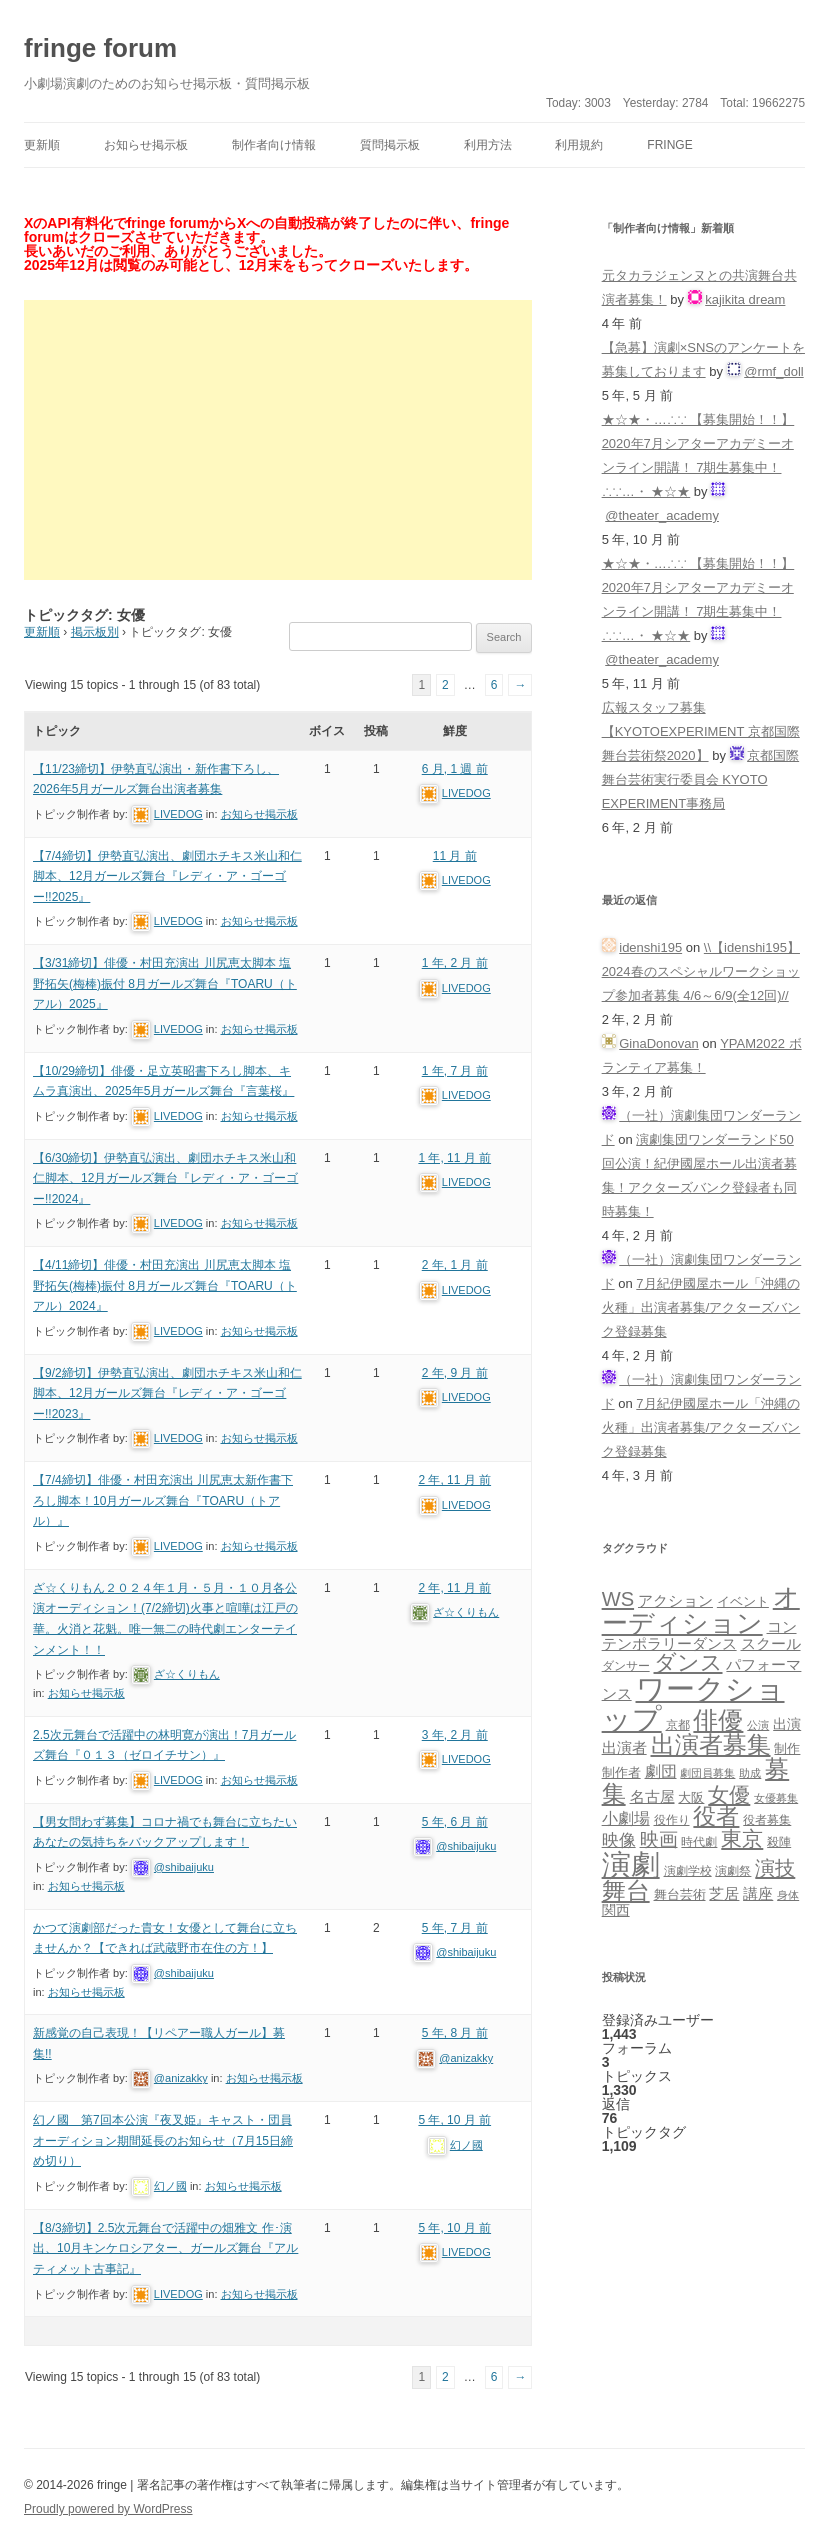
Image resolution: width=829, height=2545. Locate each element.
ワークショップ (693, 1703)
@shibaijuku (184, 1867)
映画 (659, 1839)
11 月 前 (455, 856)
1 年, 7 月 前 (455, 1071)
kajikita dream (745, 299)
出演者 (624, 1747)
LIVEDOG (178, 814)
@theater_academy (662, 515)
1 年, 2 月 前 (455, 963)
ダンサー (626, 1665)
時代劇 (699, 1842)
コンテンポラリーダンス (699, 1635)
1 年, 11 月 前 (454, 1158)
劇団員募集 (707, 1773)
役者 (716, 1816)
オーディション (701, 1610)
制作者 (621, 1772)
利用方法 (488, 145)
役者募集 (767, 1820)
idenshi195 (650, 947)
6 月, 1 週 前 (455, 769)
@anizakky (181, 2078)
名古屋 (652, 1796)
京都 (678, 1724)
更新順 (42, 145)
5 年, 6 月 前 (455, 1822)
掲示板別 (95, 632)
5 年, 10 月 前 (454, 2120)
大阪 (691, 1798)
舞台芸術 (680, 1895)
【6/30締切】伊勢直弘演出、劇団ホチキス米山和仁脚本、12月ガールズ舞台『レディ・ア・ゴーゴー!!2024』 (165, 1178)
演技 (775, 1867)
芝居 (724, 1893)
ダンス (688, 1662)
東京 (742, 1838)
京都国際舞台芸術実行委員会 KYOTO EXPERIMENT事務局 (701, 779)
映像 (619, 1840)
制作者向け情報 (274, 145)
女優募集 (776, 1798)
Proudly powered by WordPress (108, 2509)
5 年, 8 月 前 (455, 2033)
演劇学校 (688, 1870)
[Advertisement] (278, 440)
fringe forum (100, 48)
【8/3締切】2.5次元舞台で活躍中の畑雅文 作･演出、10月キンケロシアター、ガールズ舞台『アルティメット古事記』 (165, 2248)
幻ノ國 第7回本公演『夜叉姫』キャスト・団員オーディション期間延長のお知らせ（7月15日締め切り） (163, 2140)
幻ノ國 (170, 2186)
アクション (675, 1600)
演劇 (631, 1864)
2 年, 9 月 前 (455, 1373)
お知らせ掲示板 (146, 145)
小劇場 (626, 1818)
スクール (771, 1644)
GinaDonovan (659, 1043)
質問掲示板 (390, 145)
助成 (750, 1773)
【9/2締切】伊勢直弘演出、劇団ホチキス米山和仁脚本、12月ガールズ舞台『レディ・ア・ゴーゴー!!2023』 (167, 1393)
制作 (787, 1748)
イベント (743, 1602)
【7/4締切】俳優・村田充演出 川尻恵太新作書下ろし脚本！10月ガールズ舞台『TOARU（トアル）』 (163, 1500)
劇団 (661, 1771)
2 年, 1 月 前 (455, 1265)
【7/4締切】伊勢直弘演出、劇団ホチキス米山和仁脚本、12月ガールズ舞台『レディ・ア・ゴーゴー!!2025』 (167, 876)
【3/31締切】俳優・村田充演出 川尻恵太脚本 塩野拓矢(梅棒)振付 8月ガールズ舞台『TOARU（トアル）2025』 (165, 983)
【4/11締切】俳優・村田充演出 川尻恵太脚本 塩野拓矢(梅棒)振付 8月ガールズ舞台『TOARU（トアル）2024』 (165, 1285)
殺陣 (779, 1842)
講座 (758, 1894)
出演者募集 (711, 1744)
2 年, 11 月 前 (454, 1480)
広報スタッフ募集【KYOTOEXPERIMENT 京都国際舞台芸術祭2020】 (701, 731)
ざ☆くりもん (187, 1674)
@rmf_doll (773, 371)
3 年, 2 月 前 (455, 1735)
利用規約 (579, 145)
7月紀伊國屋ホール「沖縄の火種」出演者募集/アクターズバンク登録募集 (701, 1307)
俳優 (718, 1720)
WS (618, 1599)
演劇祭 (733, 1870)
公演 (758, 1725)
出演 (787, 1724)
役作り (672, 1819)
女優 (729, 1794)
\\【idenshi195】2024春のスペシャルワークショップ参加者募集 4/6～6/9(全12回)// (701, 971)
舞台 (626, 1890)
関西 (616, 1910)
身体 (788, 1895)
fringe (669, 145)
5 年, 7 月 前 (455, 1928)
